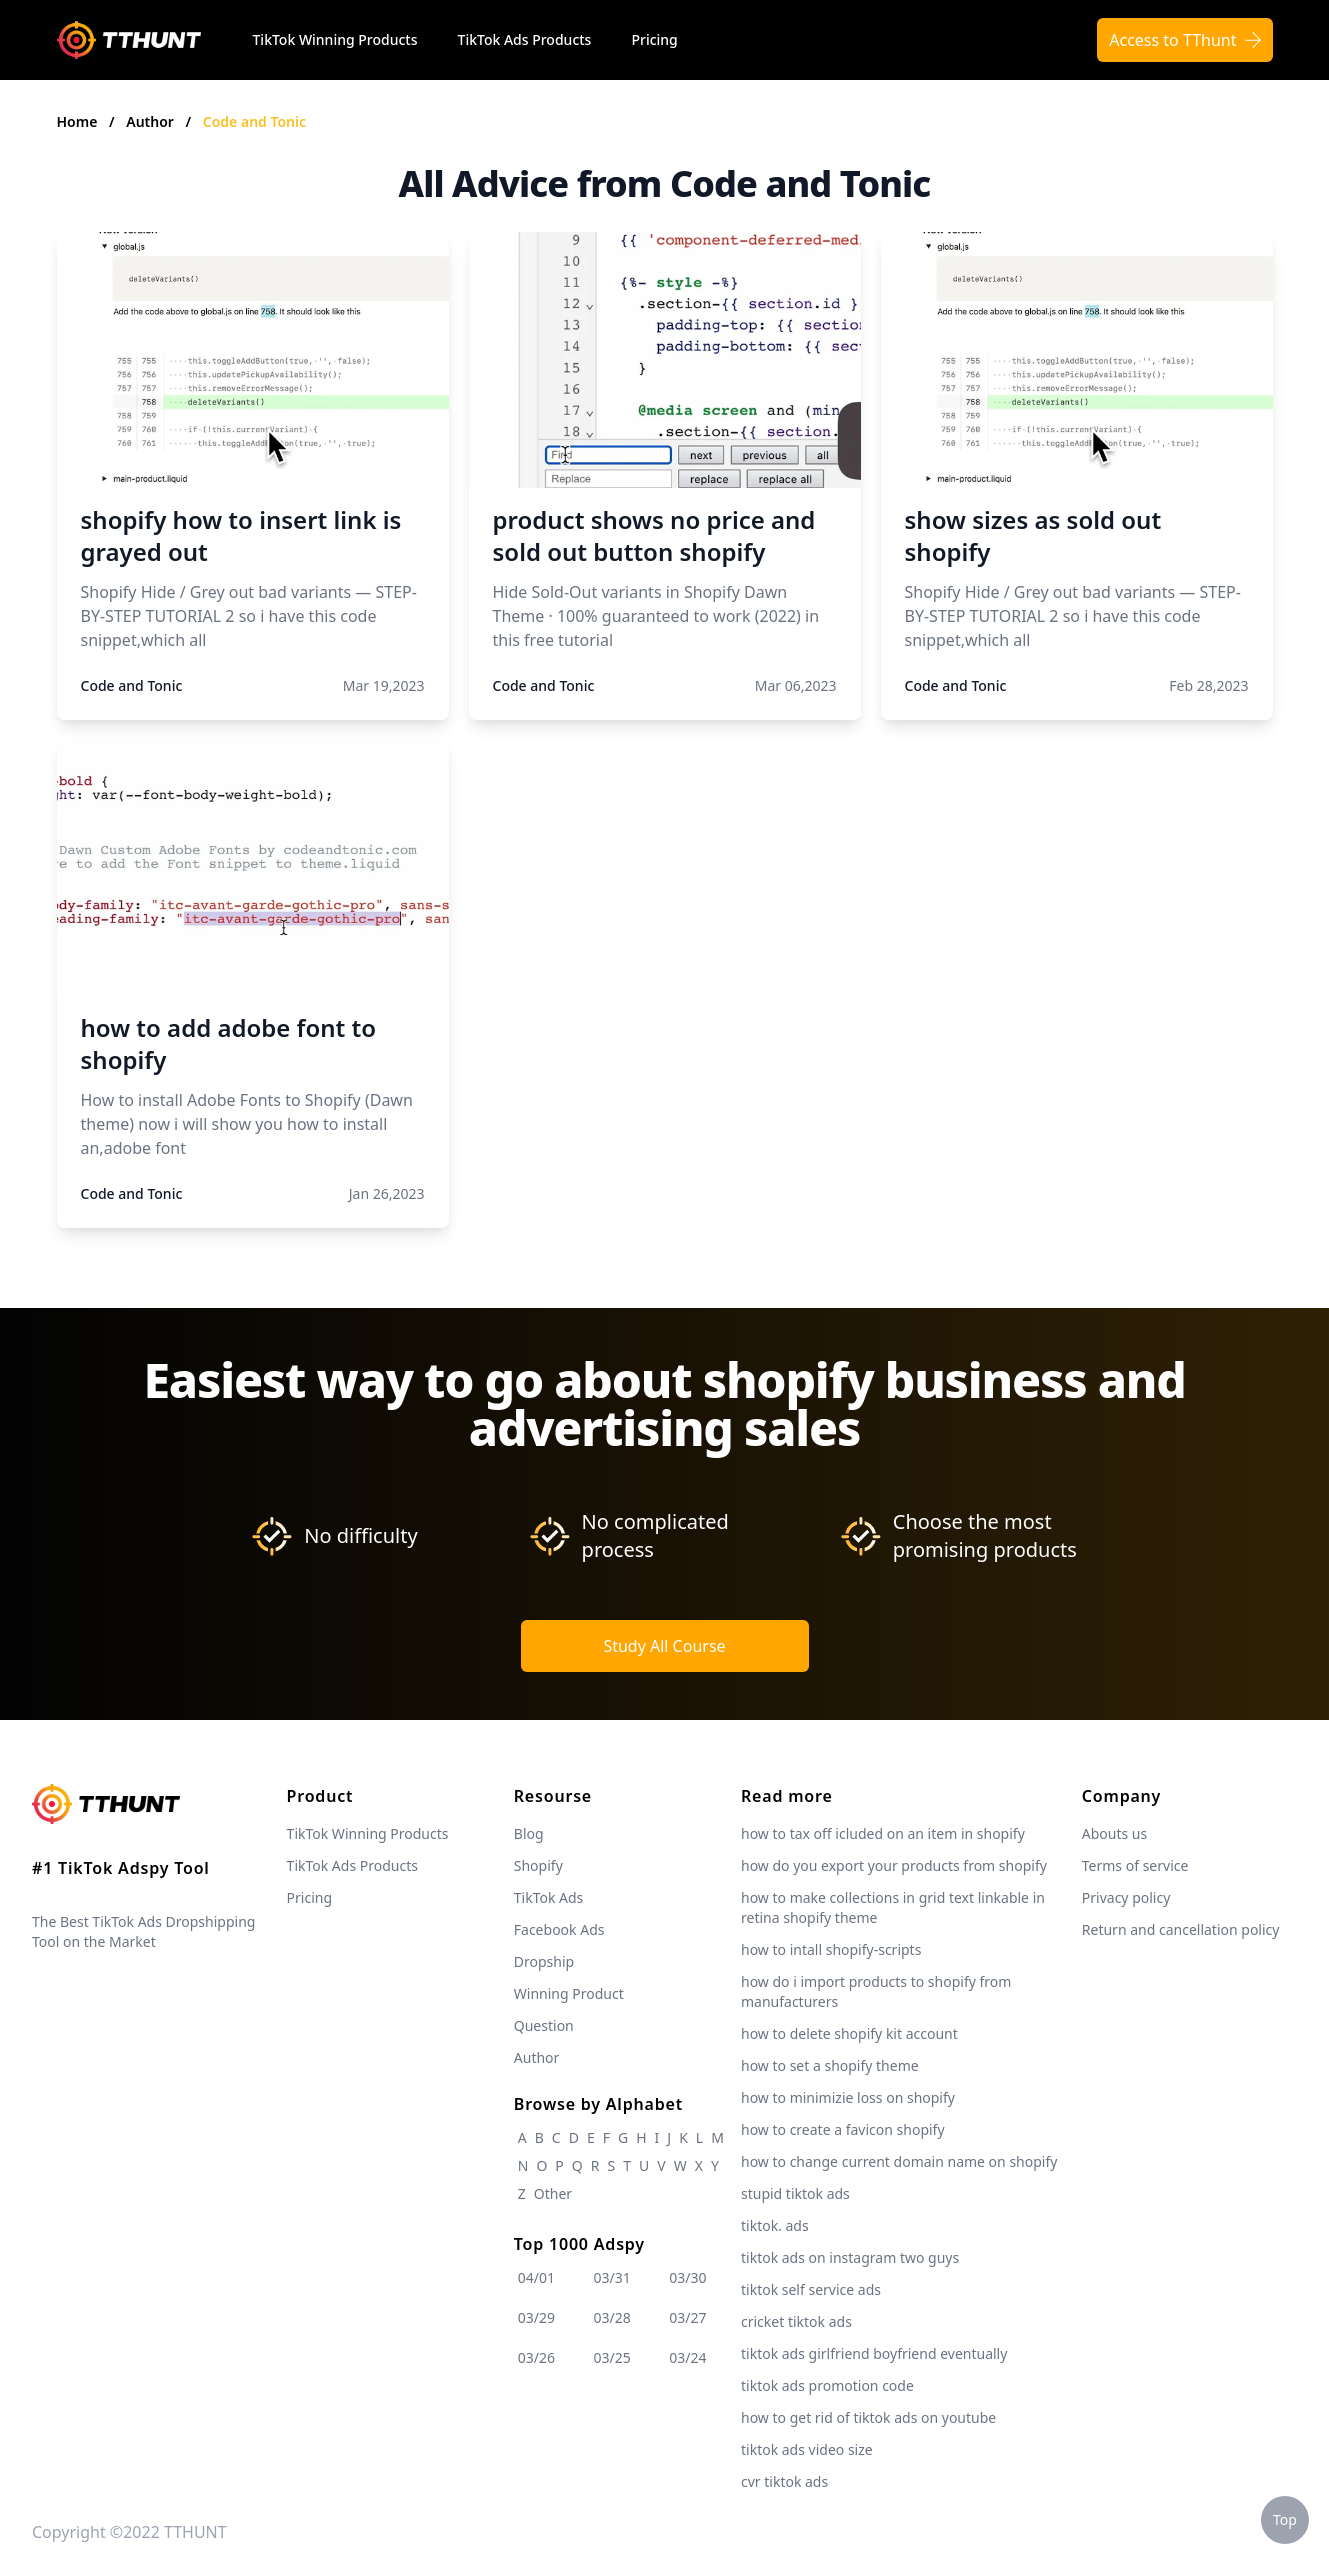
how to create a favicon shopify (843, 2129)
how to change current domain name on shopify (899, 2161)
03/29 (536, 2317)
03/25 (612, 2357)
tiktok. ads (775, 2225)
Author (151, 121)
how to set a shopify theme (830, 2065)
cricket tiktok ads (796, 2321)
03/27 (687, 2317)
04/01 (536, 2277)
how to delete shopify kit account (849, 2033)
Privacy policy (1126, 1897)
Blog (529, 1833)
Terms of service (1135, 1865)
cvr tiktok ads (784, 2481)
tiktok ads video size (807, 2449)
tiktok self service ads (811, 2289)
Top (1285, 2519)
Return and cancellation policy (1181, 1929)
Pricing (654, 39)
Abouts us (1114, 1833)
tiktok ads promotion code (827, 2385)
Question (544, 2025)
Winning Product (569, 1993)
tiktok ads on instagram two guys (850, 2257)
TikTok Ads (549, 1897)
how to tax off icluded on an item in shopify (883, 1833)
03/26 (536, 2357)
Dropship (544, 1961)
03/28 (612, 2317)
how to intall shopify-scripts (831, 1949)
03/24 (687, 2357)
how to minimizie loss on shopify (848, 2097)
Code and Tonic (254, 121)
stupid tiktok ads (795, 2193)
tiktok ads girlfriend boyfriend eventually (874, 2353)
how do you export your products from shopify (894, 1865)
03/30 (687, 2277)
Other (553, 2193)
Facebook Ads (559, 1929)
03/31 (612, 2277)
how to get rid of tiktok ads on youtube (868, 2417)
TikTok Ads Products (525, 39)
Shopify (538, 1865)
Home (77, 121)
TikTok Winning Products (335, 39)
